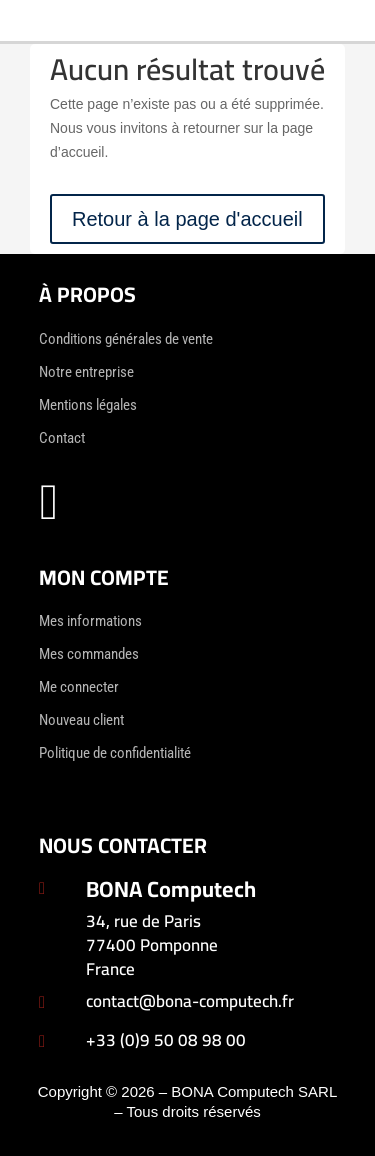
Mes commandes (89, 654)
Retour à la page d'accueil (187, 219)
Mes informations (90, 621)
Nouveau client (81, 720)
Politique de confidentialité (115, 753)
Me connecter (79, 687)
